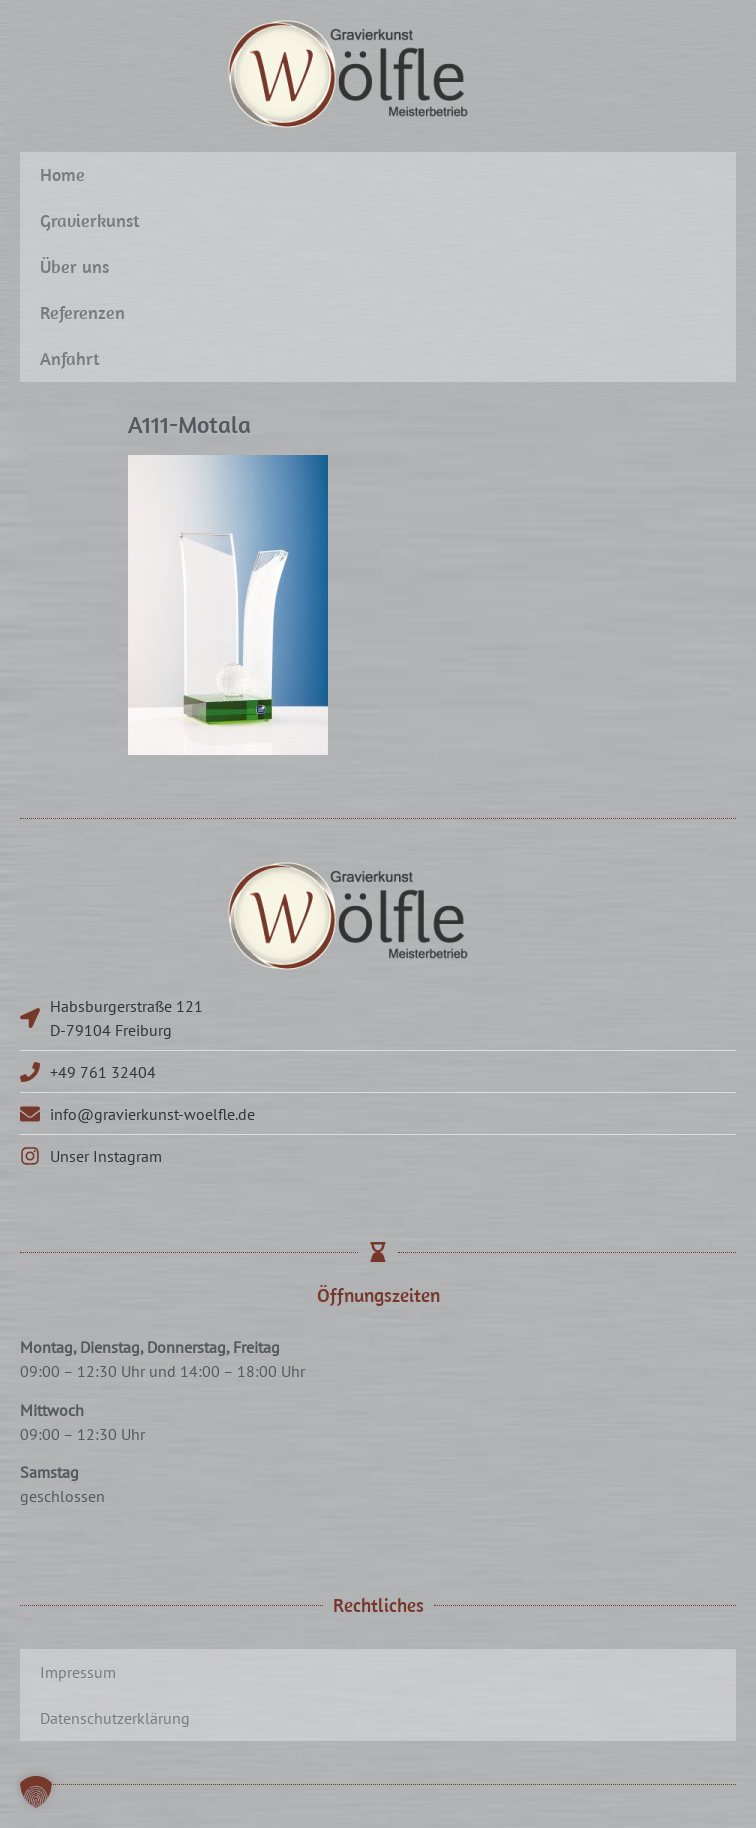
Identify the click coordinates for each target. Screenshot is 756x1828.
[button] (36, 1792)
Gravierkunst (90, 220)
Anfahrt (70, 358)
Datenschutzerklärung (115, 1718)
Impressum (78, 1672)
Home (62, 174)
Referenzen (82, 312)
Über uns (74, 266)
